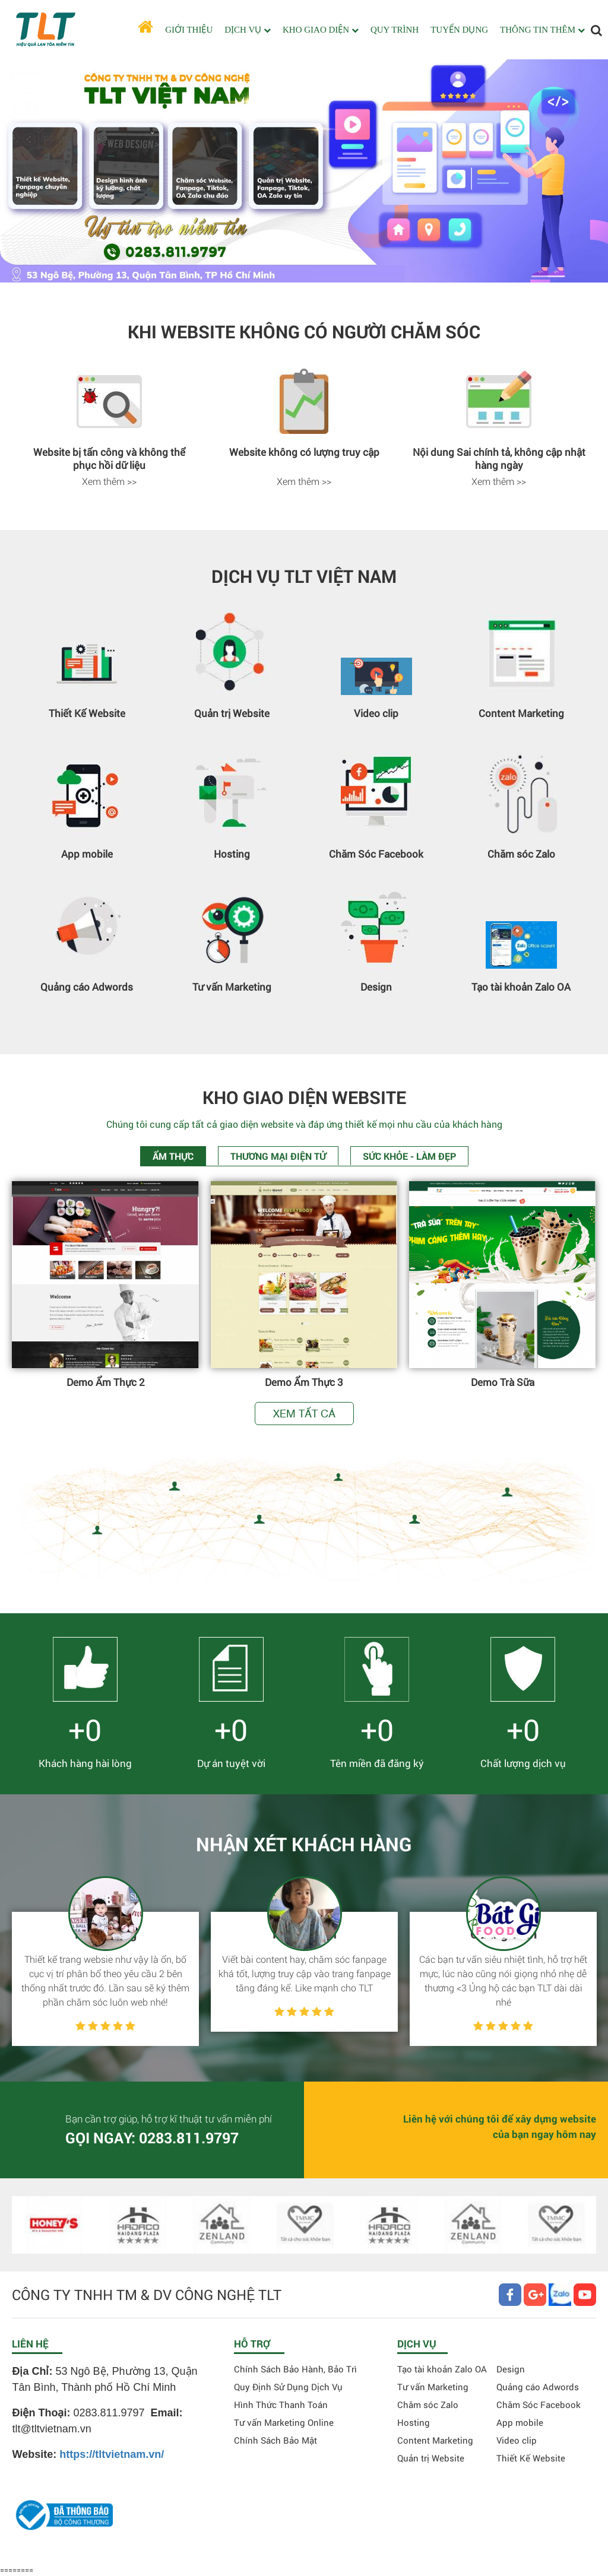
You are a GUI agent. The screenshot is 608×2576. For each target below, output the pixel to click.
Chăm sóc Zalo (521, 854)
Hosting (232, 854)
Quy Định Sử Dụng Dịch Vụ (288, 2387)
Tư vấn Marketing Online (284, 2422)
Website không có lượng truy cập (304, 452)
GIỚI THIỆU (189, 29)
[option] (109, 428)
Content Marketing (521, 713)
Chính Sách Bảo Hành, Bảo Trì (295, 2369)
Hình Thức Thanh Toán (281, 2404)
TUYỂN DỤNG (459, 29)
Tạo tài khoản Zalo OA (521, 987)
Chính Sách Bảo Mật (275, 2440)
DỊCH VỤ (247, 29)
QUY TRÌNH (394, 29)
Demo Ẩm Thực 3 (304, 1382)
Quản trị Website (232, 713)
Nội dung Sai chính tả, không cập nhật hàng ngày (499, 458)
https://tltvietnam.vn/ (111, 2454)
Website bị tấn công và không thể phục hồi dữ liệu (109, 458)
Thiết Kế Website (87, 713)
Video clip (376, 713)
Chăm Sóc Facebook (376, 854)
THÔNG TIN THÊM (542, 29)
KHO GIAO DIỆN (321, 29)
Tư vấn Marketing (231, 987)
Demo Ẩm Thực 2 (105, 1382)
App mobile (87, 854)
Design (376, 987)
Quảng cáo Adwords (86, 987)
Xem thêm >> (109, 481)
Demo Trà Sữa (502, 1382)
